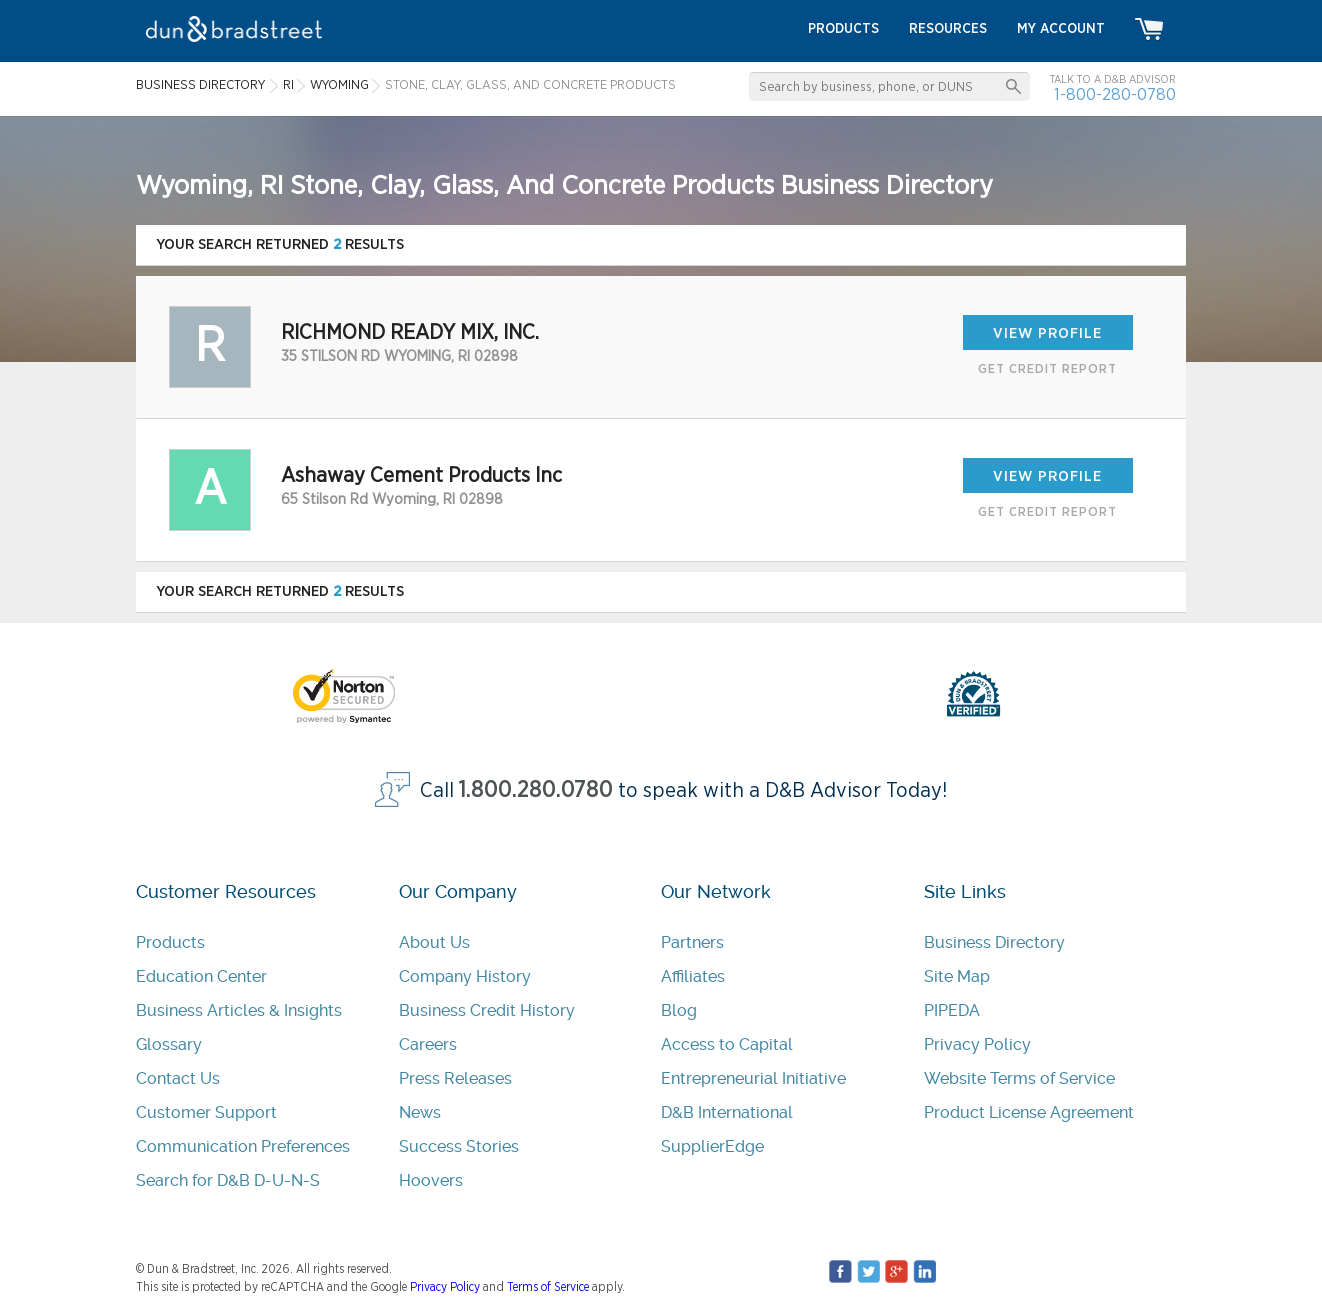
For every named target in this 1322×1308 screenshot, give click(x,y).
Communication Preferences (243, 1146)
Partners (692, 942)
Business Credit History (487, 1010)
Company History (465, 976)
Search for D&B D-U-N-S (228, 1180)
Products (170, 942)
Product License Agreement (1029, 1112)
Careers (428, 1044)
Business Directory (994, 942)
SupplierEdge (712, 1146)
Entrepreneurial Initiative (753, 1078)
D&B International (727, 1112)
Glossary (169, 1044)
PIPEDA (952, 1010)
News (420, 1112)
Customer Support (206, 1112)
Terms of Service (548, 1287)
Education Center (201, 976)
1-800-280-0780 (1115, 94)
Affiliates (693, 976)
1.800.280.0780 (536, 790)
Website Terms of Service (1019, 1078)
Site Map (957, 976)
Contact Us (178, 1078)
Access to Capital (727, 1044)
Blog (679, 1010)
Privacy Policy (977, 1044)
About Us (434, 942)
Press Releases (455, 1078)
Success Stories (459, 1146)
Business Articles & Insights (239, 1010)
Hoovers (431, 1180)
